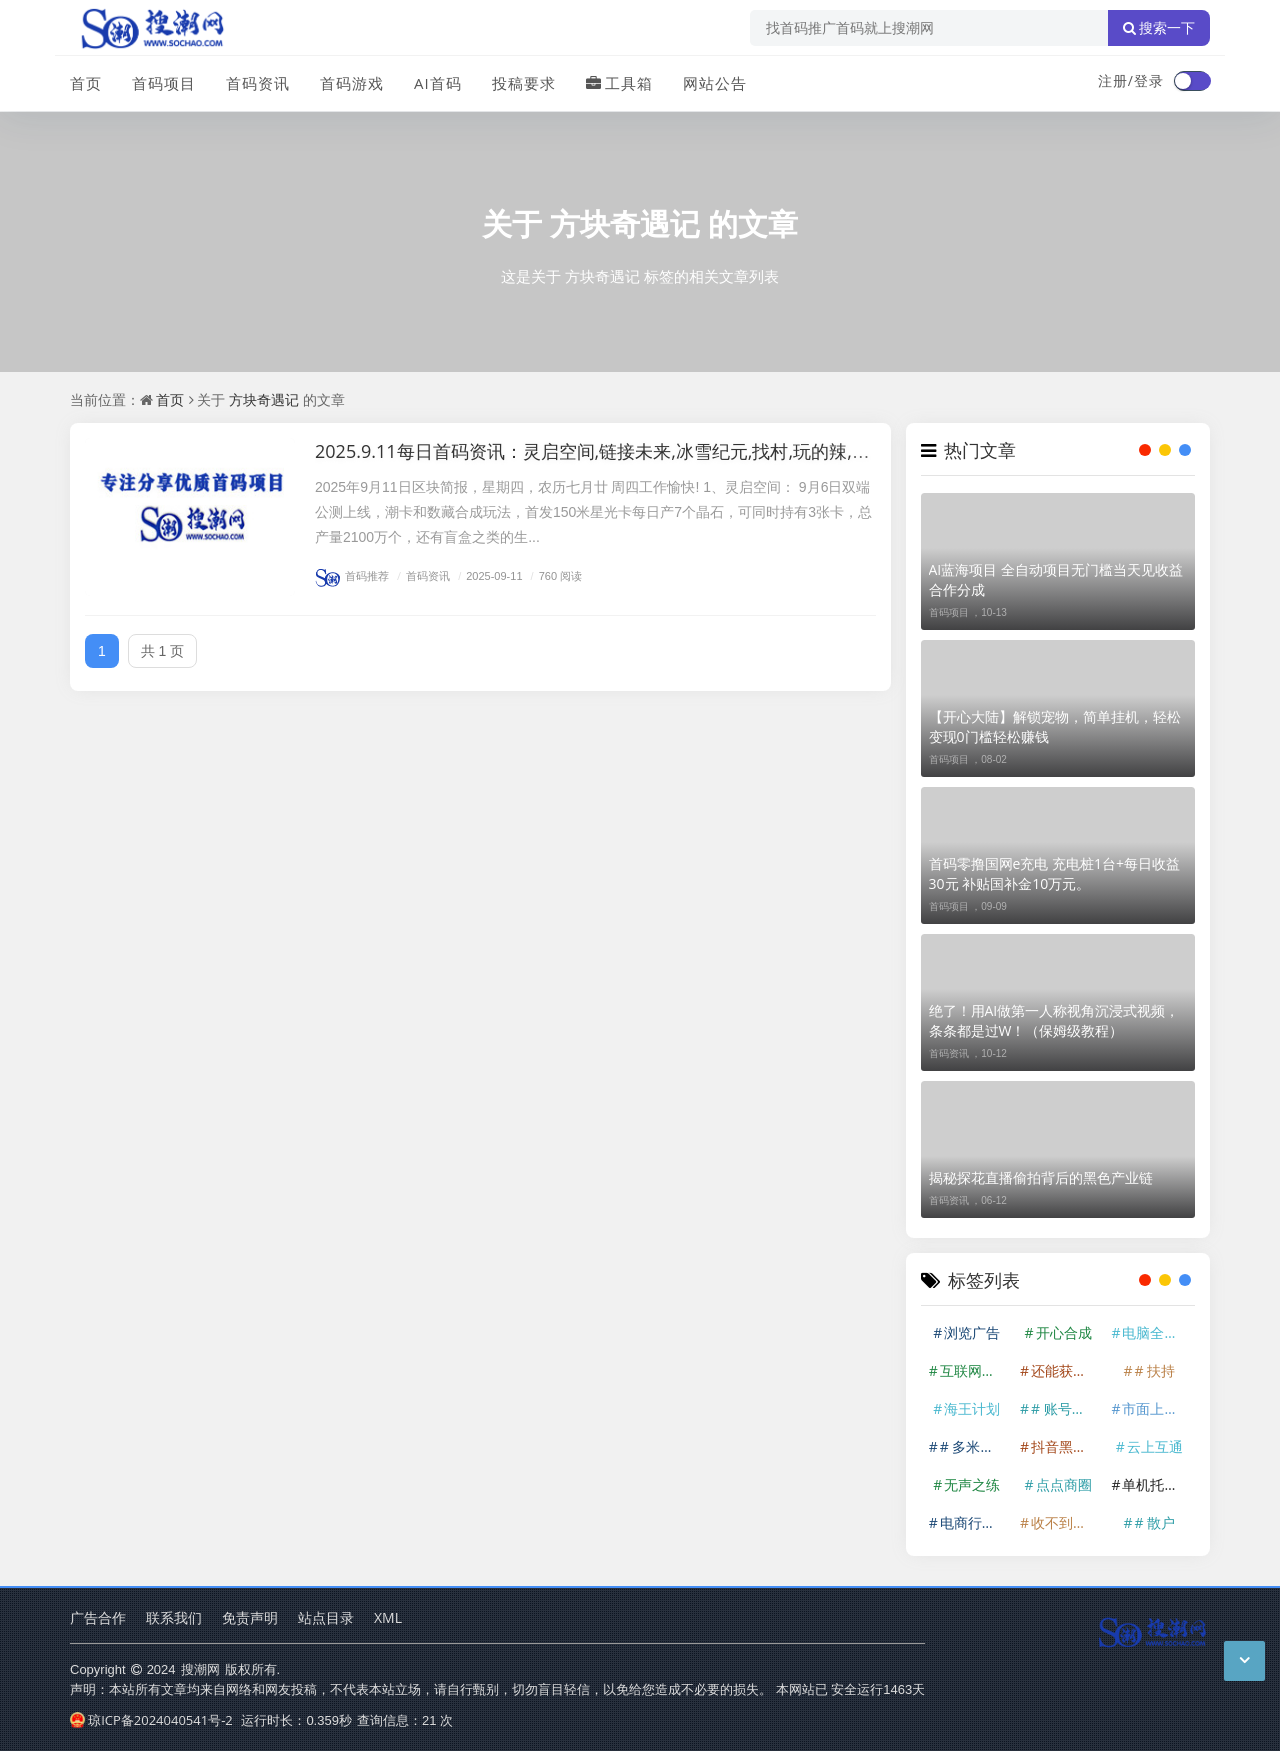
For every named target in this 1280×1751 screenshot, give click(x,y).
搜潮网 (200, 1669)
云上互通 (1155, 1446)
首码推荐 (352, 575)
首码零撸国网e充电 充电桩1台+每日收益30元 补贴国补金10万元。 (1055, 873)
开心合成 (1064, 1332)
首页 (86, 83)
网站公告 (715, 83)
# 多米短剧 (974, 1446)
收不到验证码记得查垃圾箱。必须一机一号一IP (1066, 1522)
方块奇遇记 (625, 223)
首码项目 (164, 83)
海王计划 (972, 1408)
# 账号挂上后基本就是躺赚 (1066, 1408)
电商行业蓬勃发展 (975, 1522)
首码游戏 (352, 83)
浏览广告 (972, 1332)
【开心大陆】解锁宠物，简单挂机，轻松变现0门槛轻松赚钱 (1055, 726)
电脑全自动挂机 (1157, 1332)
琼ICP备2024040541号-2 (151, 1720)
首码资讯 (258, 83)
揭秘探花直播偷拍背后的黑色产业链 (1041, 1177)
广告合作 (98, 1617)
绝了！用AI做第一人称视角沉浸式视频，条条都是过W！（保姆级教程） (1054, 1020)
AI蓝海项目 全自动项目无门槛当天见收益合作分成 (1056, 579)
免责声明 (250, 1617)
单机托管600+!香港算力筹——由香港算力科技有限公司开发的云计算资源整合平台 (1157, 1484)
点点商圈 (1064, 1484)
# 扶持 (1154, 1370)
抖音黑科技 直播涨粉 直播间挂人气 (1066, 1446)
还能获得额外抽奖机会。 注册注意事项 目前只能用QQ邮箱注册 (1066, 1370)
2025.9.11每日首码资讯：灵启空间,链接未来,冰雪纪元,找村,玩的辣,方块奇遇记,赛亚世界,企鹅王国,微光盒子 (743, 451)
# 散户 (1154, 1522)
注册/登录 (1131, 80)
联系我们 (174, 1617)
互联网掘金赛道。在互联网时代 (975, 1370)
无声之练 (972, 1484)
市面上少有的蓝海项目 (1157, 1408)
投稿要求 (524, 83)
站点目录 (326, 1617)
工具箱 (619, 83)
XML (388, 1617)
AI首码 (438, 83)
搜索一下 (1159, 28)
